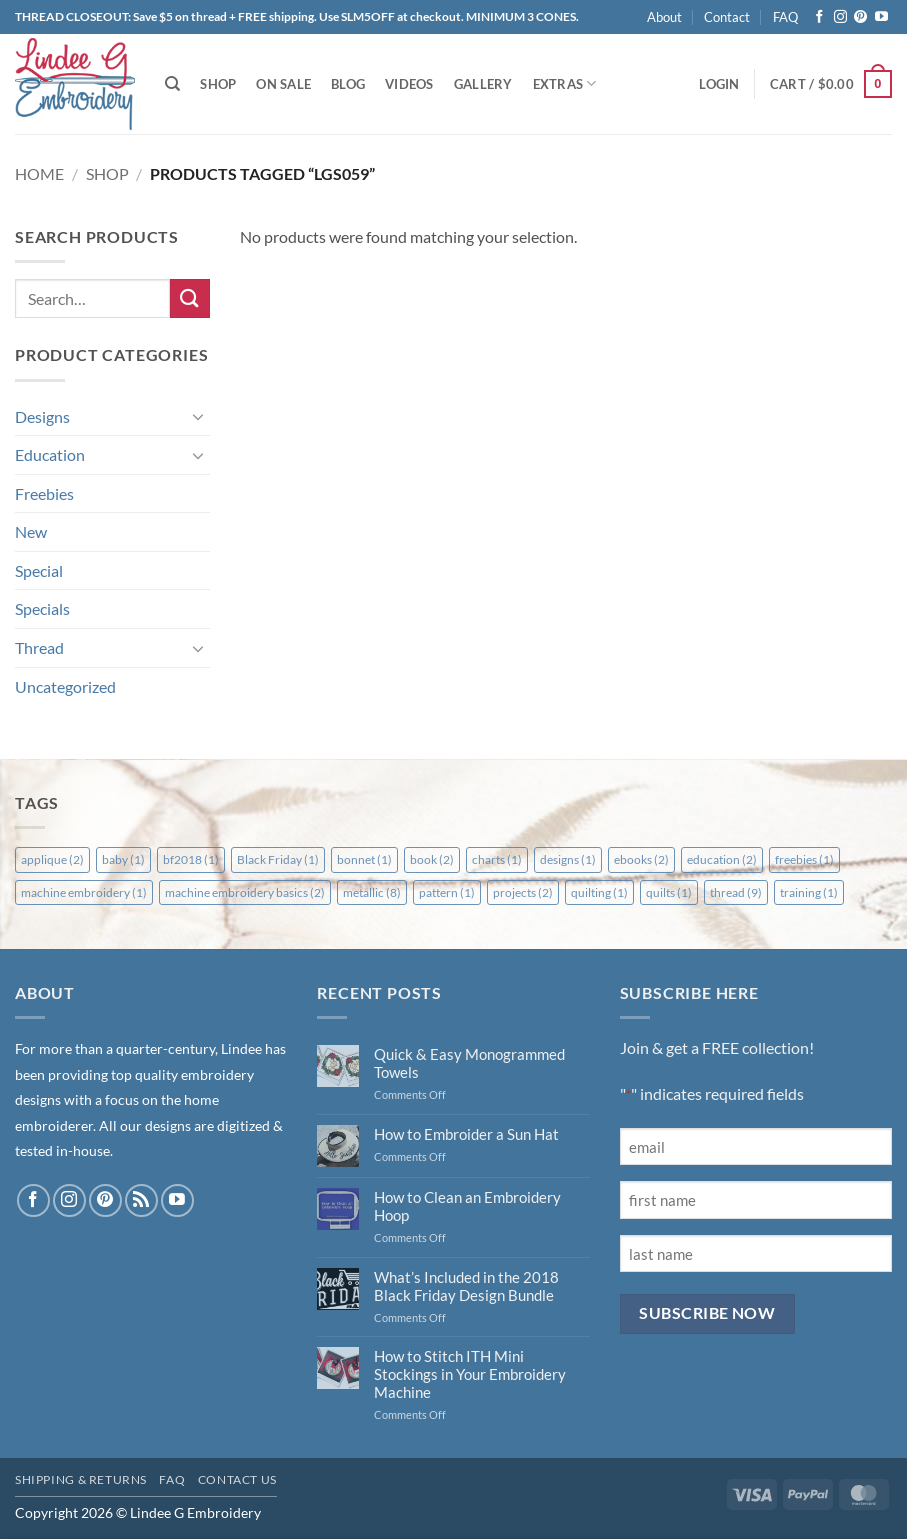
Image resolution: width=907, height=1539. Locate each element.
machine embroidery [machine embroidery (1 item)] (84, 892)
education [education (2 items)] (722, 859)
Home (39, 173)
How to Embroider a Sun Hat (466, 1134)
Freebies (44, 493)
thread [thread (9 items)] (736, 892)
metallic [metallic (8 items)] (372, 892)
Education (50, 454)
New (31, 531)
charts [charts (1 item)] (497, 859)
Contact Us (237, 1479)
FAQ (785, 17)
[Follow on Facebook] (819, 17)
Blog (348, 84)
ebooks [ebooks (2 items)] (641, 859)
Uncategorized (65, 686)
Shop (218, 84)
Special (39, 570)
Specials (42, 608)
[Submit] (190, 298)
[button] (719, 84)
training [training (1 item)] (809, 892)
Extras (565, 83)
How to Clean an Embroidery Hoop (467, 1206)
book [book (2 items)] (432, 859)
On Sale (283, 84)
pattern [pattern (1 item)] (447, 892)
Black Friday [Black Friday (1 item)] (278, 859)
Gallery (483, 84)
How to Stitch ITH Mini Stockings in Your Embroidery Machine (470, 1374)
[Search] (172, 84)
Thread (39, 647)
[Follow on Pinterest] (860, 17)
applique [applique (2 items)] (52, 859)
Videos (409, 84)
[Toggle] (198, 416)
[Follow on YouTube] (881, 17)
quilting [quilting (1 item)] (599, 892)
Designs (42, 416)
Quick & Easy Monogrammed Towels (469, 1063)
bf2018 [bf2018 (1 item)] (191, 859)
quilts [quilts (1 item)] (669, 892)
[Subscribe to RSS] (141, 1200)
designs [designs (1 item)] (568, 859)
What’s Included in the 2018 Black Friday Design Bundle (466, 1286)
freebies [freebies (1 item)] (804, 859)
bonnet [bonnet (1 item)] (364, 859)
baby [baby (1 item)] (123, 859)
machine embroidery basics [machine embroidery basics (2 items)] (245, 892)
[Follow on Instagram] (840, 17)
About (664, 17)
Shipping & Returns (81, 1479)
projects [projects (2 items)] (523, 892)
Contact (727, 17)
